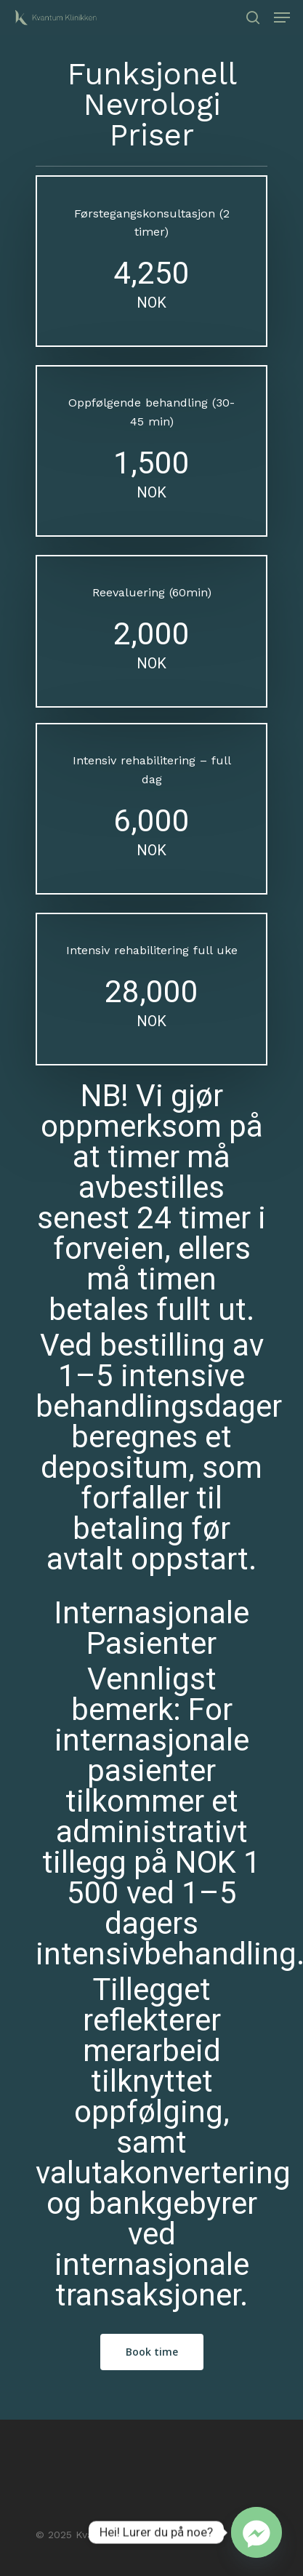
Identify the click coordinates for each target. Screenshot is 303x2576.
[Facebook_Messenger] (256, 2532)
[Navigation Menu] (282, 17)
